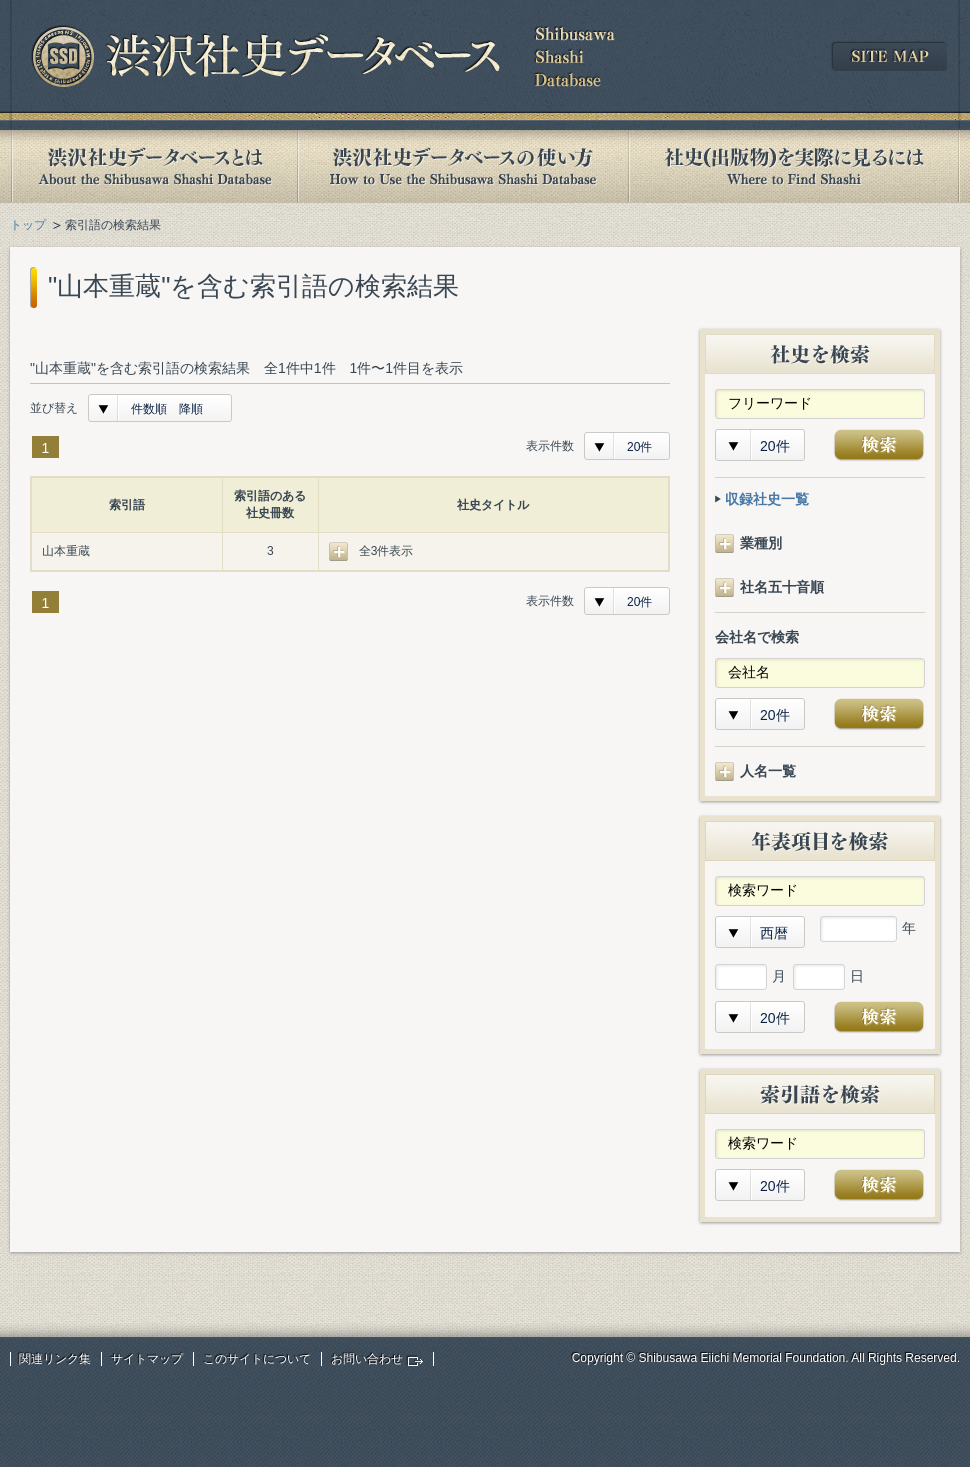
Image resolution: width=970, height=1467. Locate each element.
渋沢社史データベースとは (153, 166)
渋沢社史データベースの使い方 (463, 166)
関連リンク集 (55, 1359)
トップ (28, 225)
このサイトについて (257, 1359)
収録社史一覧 (767, 499)
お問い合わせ (367, 1359)
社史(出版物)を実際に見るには (794, 166)
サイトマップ (147, 1359)
